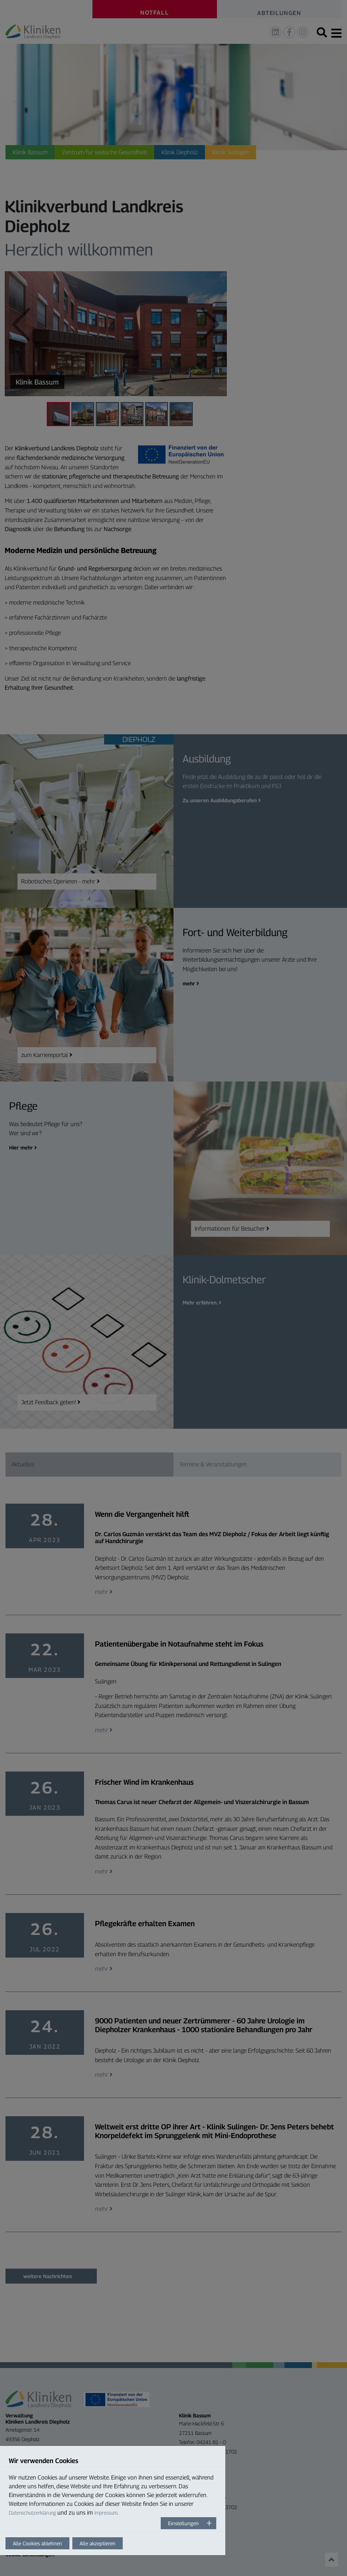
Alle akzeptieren (97, 2543)
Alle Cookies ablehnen (37, 2543)
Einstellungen (183, 2523)
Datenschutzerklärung (32, 2512)
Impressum (105, 2512)
